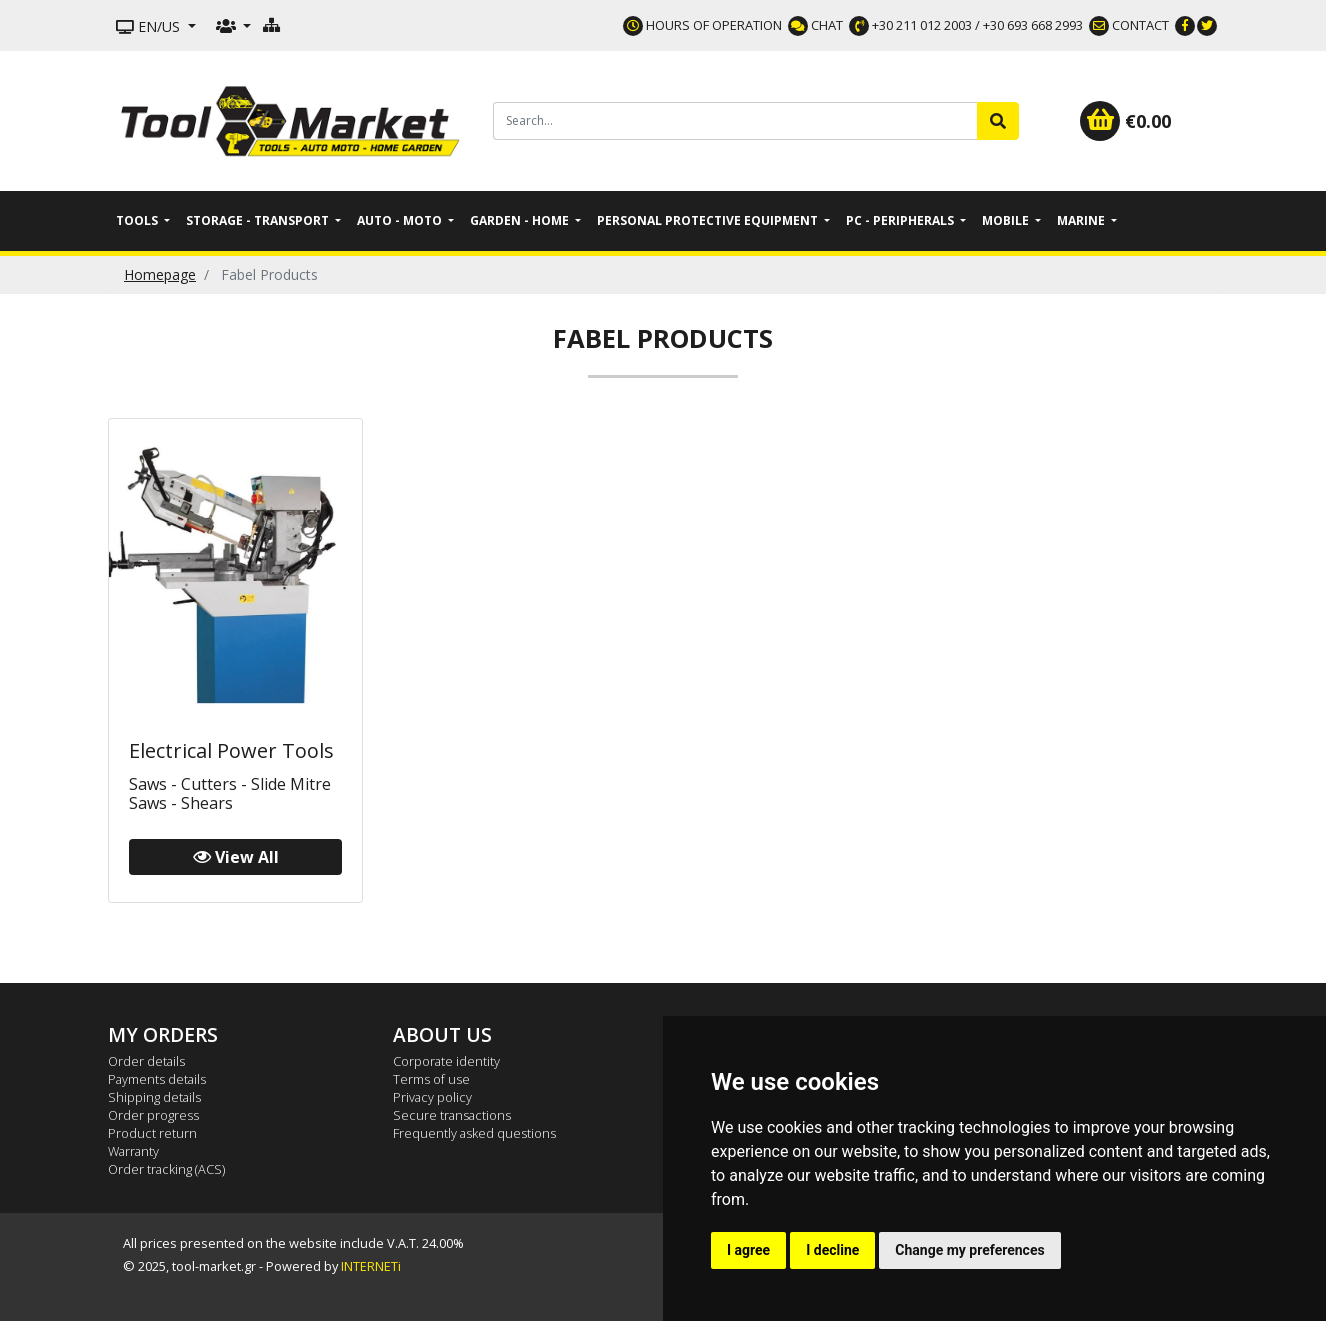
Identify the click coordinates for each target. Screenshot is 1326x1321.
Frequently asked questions (474, 1133)
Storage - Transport (259, 220)
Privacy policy (432, 1097)
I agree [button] (748, 1250)
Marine (1082, 220)
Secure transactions (452, 1115)
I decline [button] (832, 1250)
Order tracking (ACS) (166, 1169)
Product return (152, 1133)
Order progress (153, 1115)
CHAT (815, 25)
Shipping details (154, 1097)
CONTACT (1129, 25)
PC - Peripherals (901, 220)
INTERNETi (371, 1266)
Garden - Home (521, 220)
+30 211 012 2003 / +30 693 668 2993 (966, 25)
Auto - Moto (401, 220)
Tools (138, 220)
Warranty (133, 1151)
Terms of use (431, 1079)
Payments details (157, 1079)
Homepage (160, 274)
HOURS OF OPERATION (702, 25)
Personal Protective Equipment (709, 220)
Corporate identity (446, 1061)
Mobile (1007, 220)
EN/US (150, 26)
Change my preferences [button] (969, 1250)
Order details (146, 1061)
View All (236, 857)
